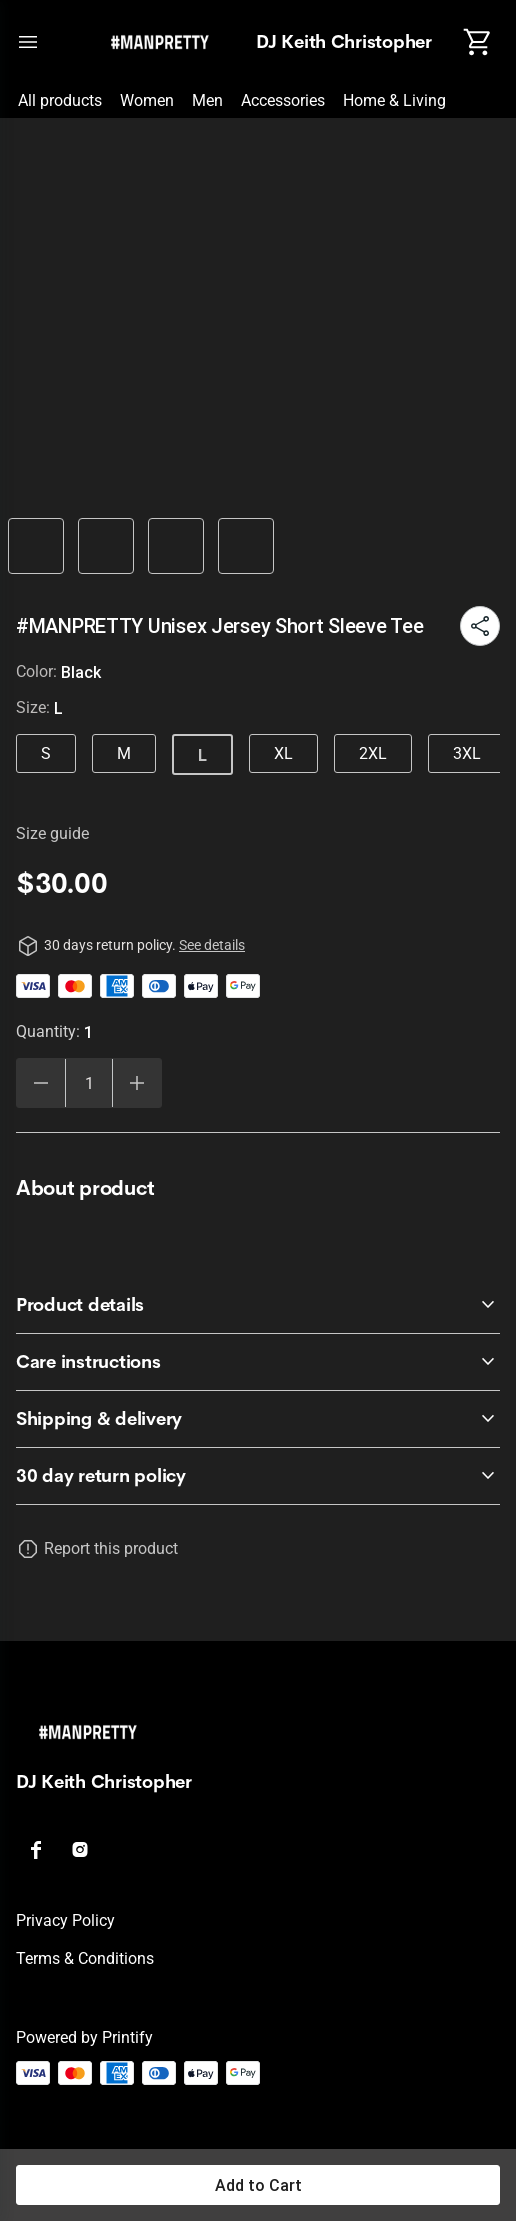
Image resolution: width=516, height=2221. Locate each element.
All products (60, 100)
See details (212, 945)
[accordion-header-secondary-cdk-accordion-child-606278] (258, 1419)
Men (207, 100)
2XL (373, 753)
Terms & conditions (85, 1958)
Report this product (111, 1548)
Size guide (52, 833)
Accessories (283, 100)
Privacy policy (65, 1920)
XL (283, 753)
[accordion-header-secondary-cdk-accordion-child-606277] (258, 1362)
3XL (467, 753)
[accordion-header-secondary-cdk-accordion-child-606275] (258, 1476)
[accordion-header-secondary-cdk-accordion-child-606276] (258, 1305)
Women (147, 100)
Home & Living (394, 100)
